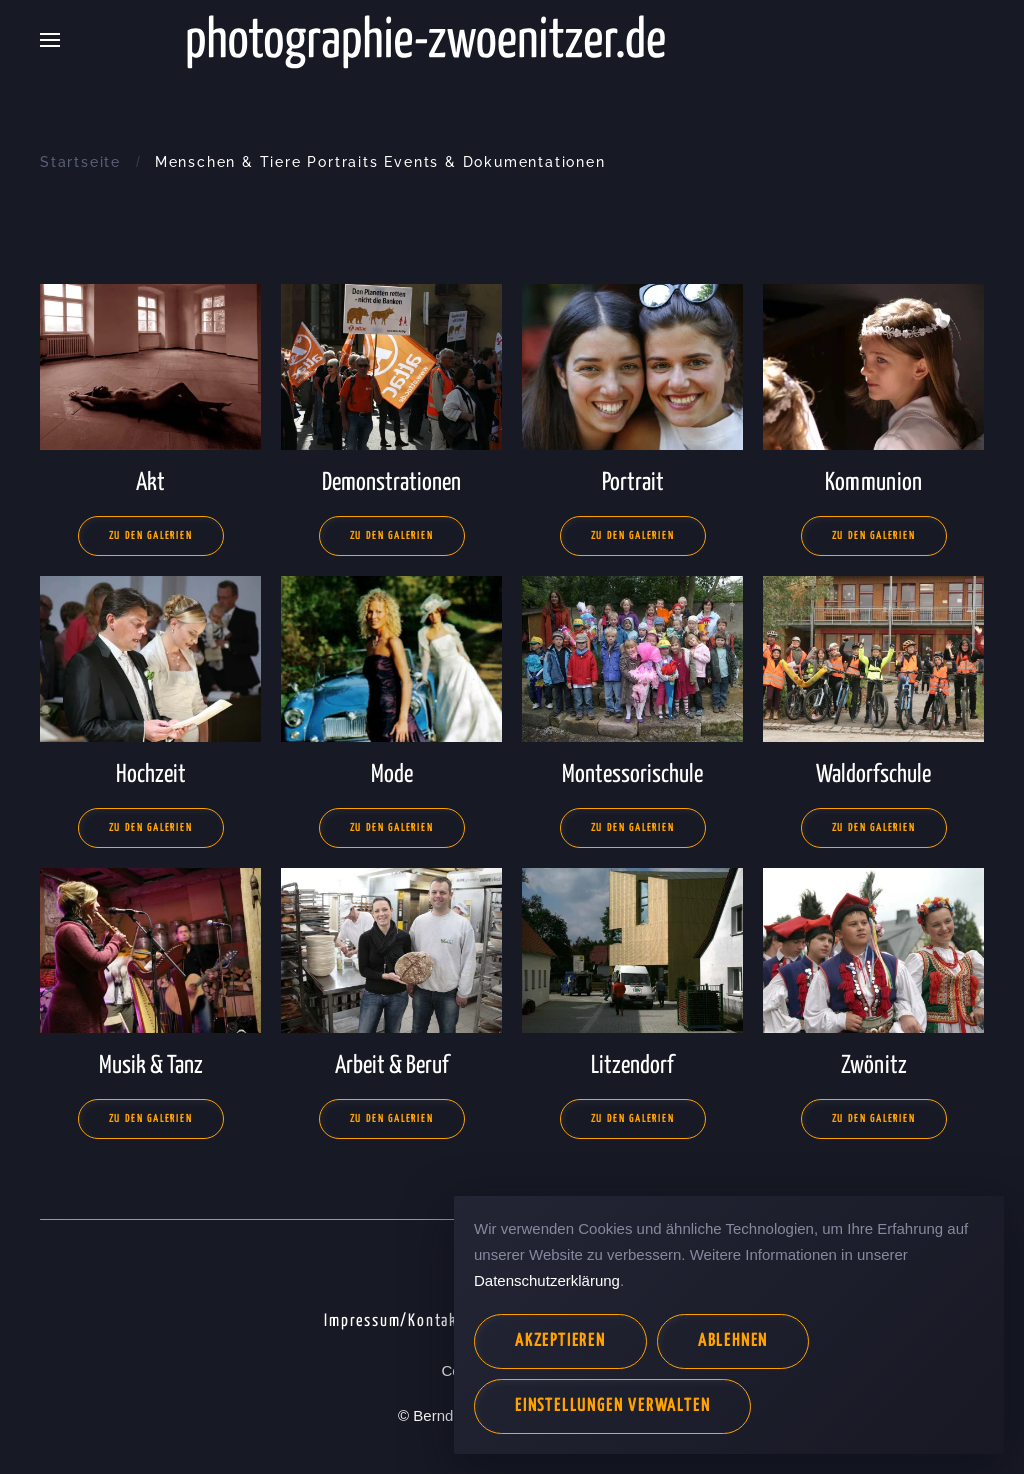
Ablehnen (733, 1341)
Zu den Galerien (151, 536)
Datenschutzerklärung (547, 1280)
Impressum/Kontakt (394, 1321)
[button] (50, 40)
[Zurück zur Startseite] (512, 40)
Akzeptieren (560, 1341)
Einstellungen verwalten (612, 1406)
